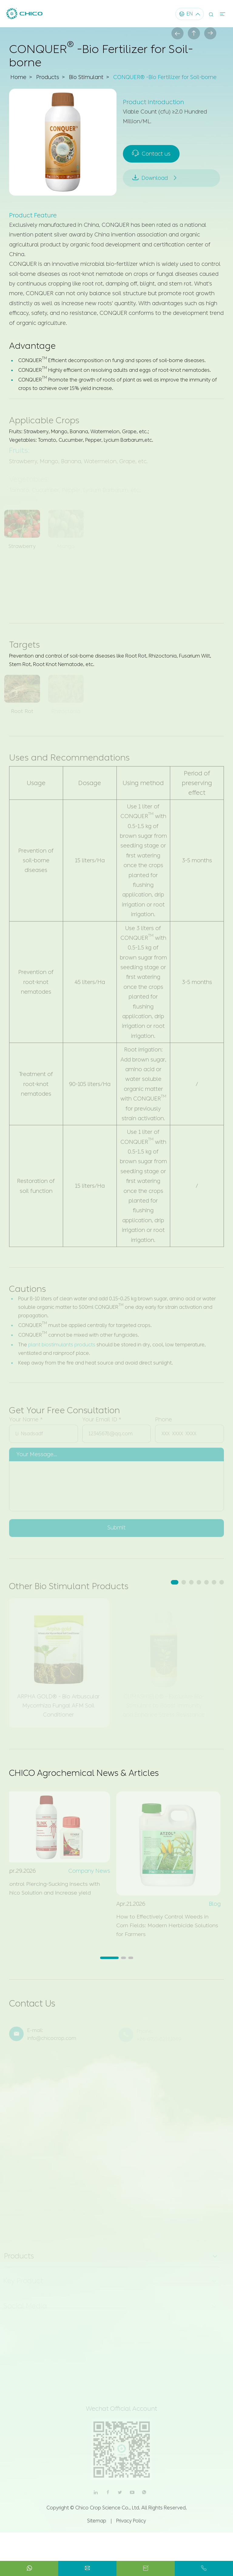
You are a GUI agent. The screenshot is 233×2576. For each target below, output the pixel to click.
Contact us (151, 153)
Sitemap (96, 2524)
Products (48, 77)
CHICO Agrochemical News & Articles (85, 1774)
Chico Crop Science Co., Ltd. (107, 2511)
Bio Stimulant (86, 77)
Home (18, 77)
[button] (174, 1582)
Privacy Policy (131, 2524)
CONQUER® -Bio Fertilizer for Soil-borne (166, 77)
